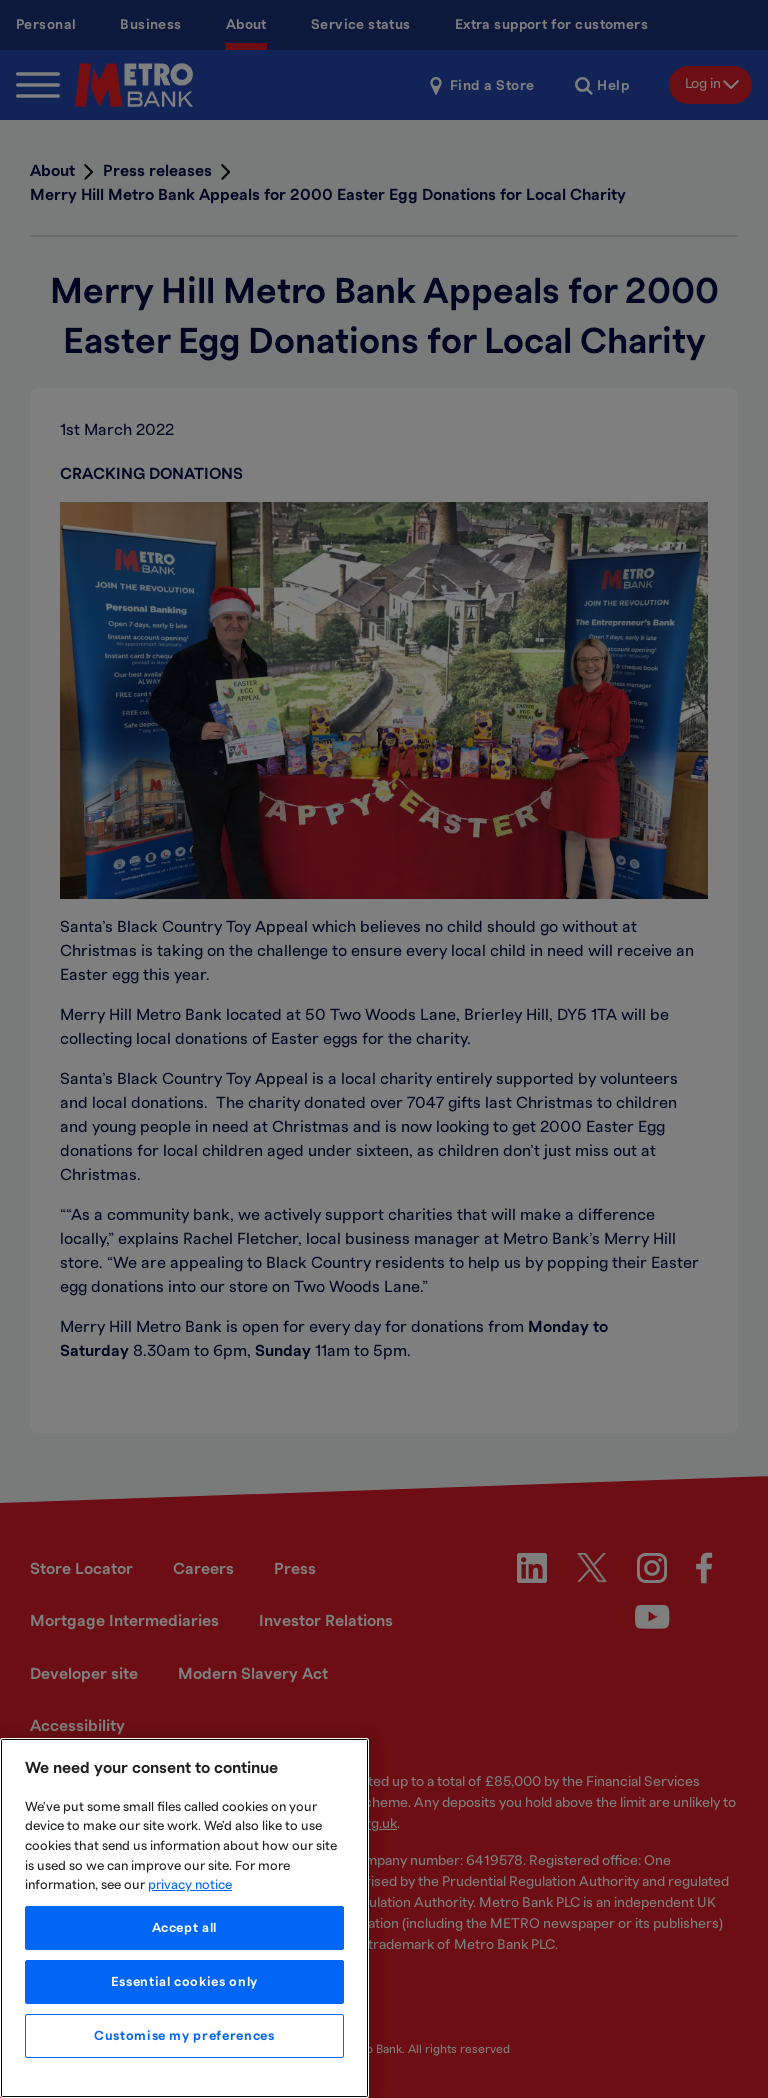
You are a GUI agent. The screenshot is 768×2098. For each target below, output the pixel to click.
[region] (184, 1918)
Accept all (185, 1928)
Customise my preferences (184, 2036)
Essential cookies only (184, 1982)
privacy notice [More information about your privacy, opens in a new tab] (190, 1885)
